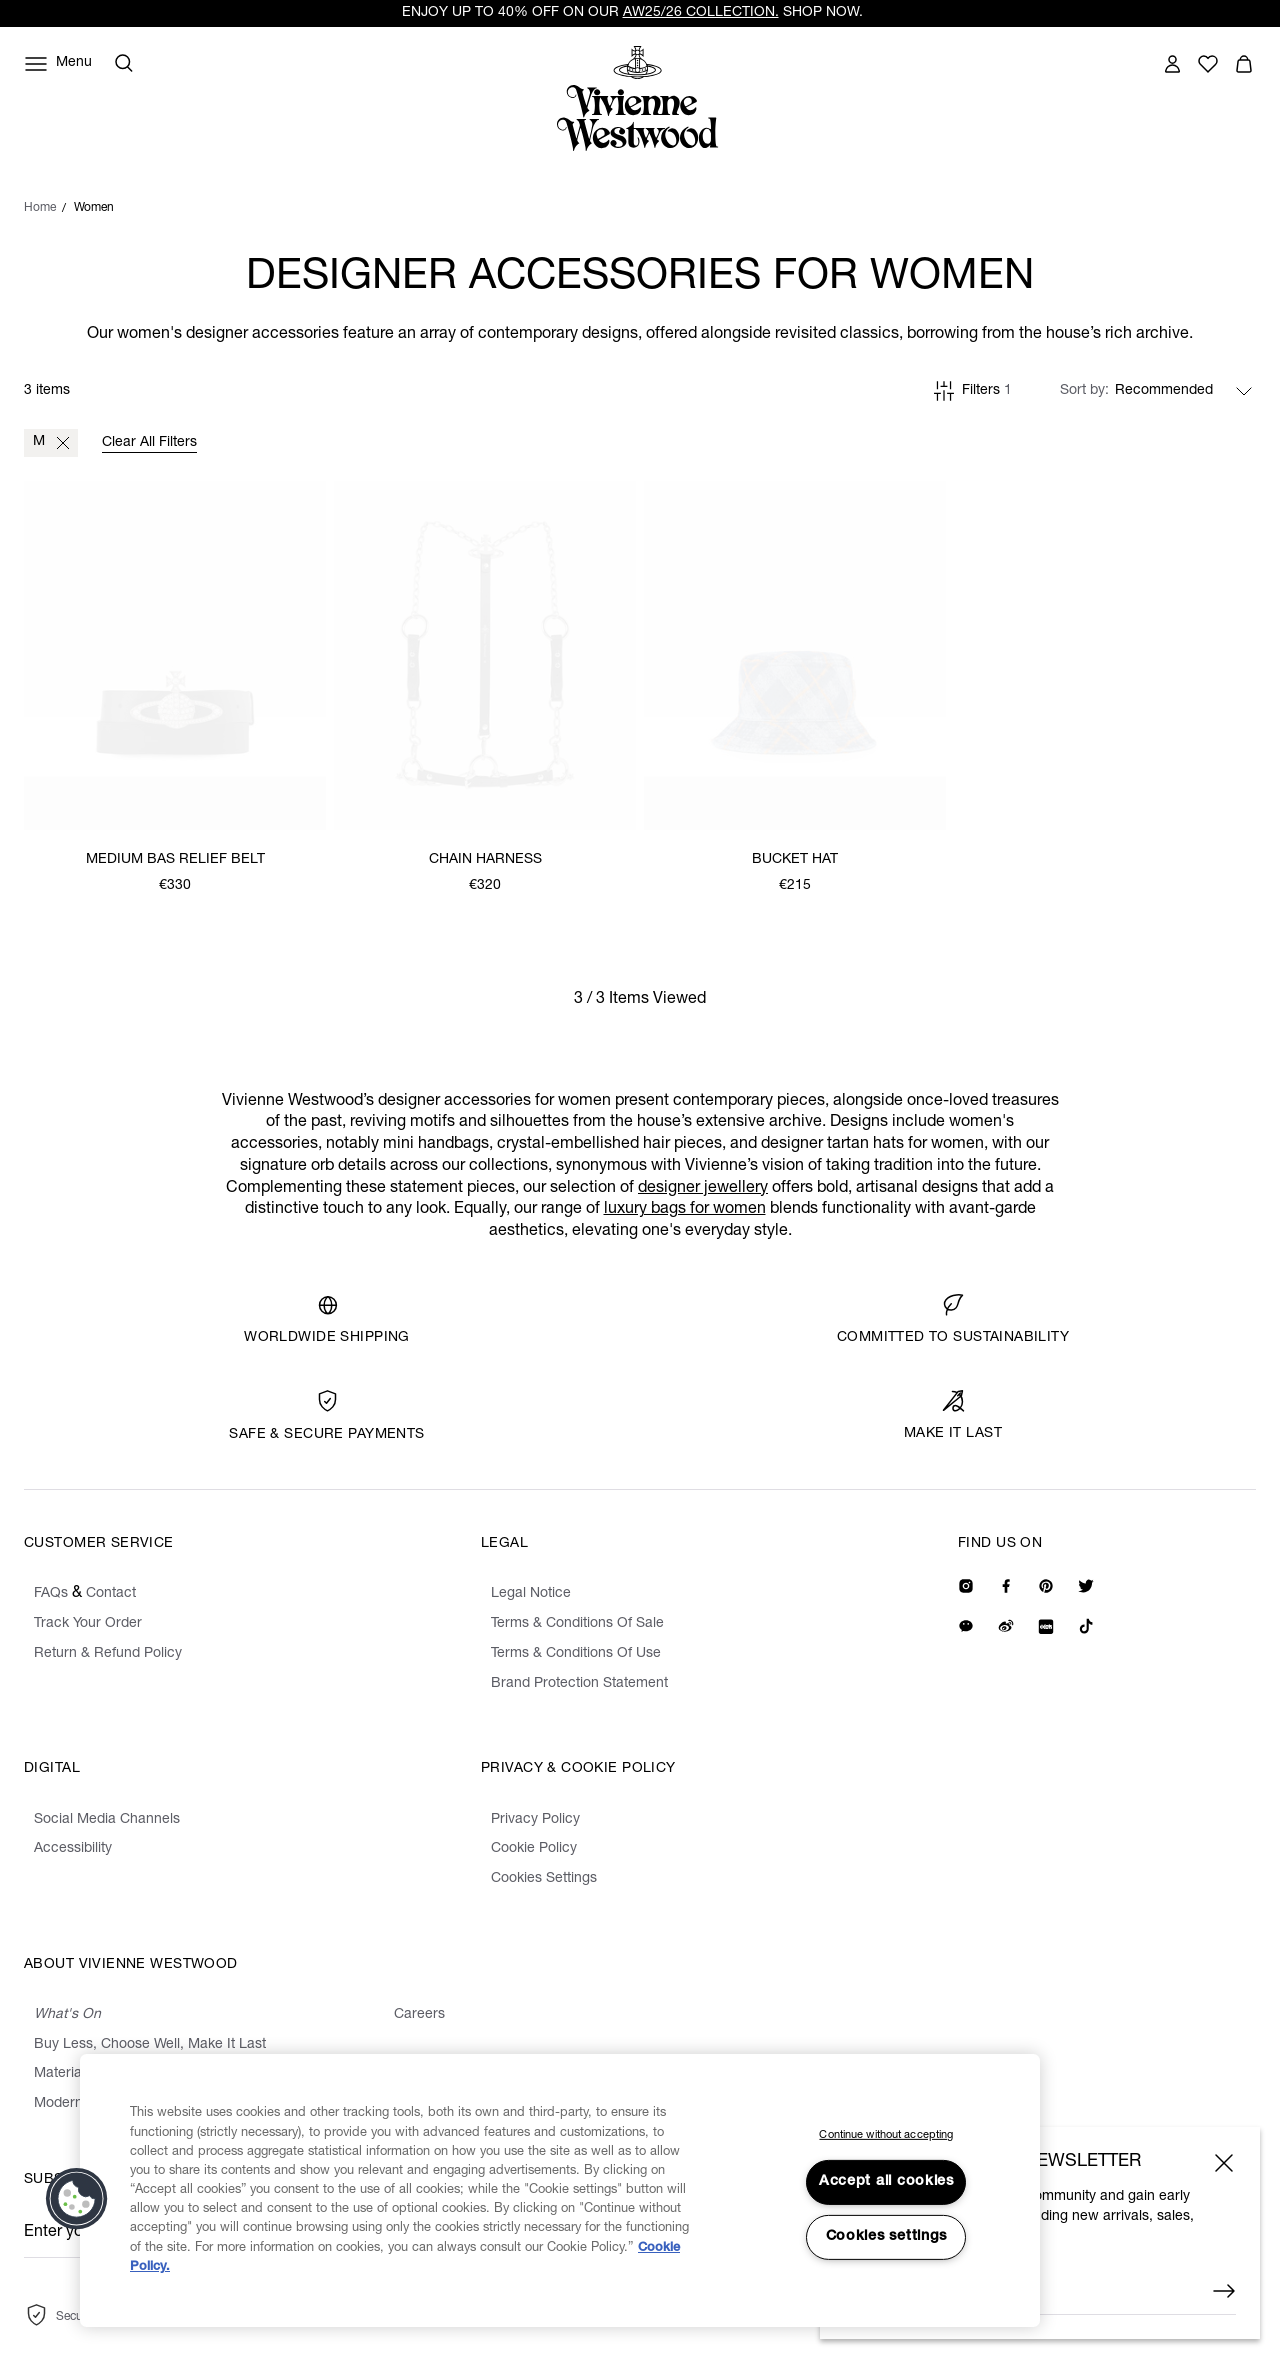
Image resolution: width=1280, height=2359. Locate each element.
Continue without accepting (886, 2135)
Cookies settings (887, 2237)
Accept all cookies (886, 2182)
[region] (560, 2190)
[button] (77, 2199)
